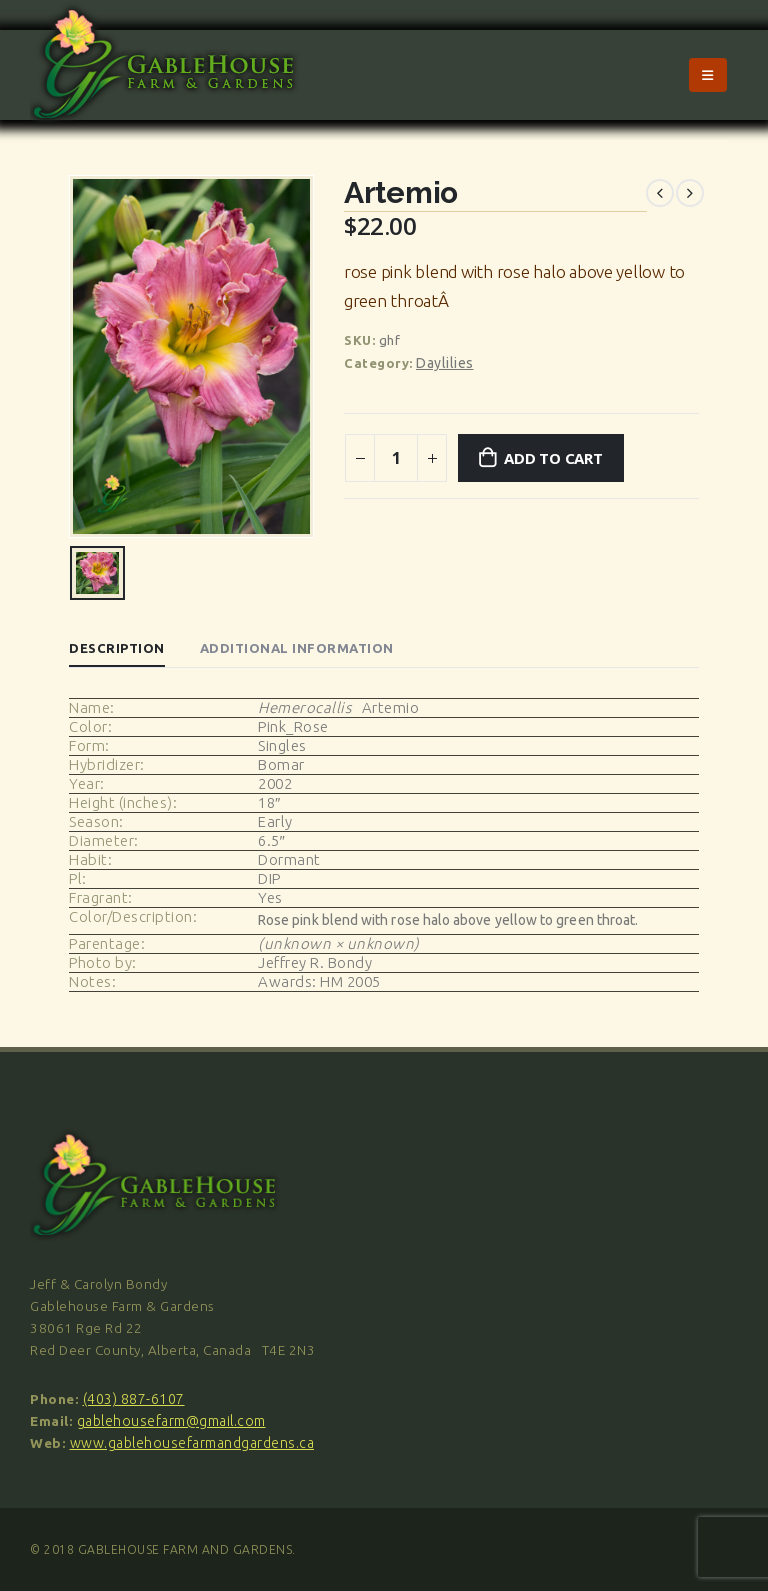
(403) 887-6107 (134, 1399)
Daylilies (445, 363)
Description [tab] (117, 648)
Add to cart (553, 458)
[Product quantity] (396, 458)
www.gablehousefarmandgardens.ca (192, 1443)
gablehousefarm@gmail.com (171, 1421)
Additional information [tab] (297, 648)
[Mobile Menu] (708, 75)
